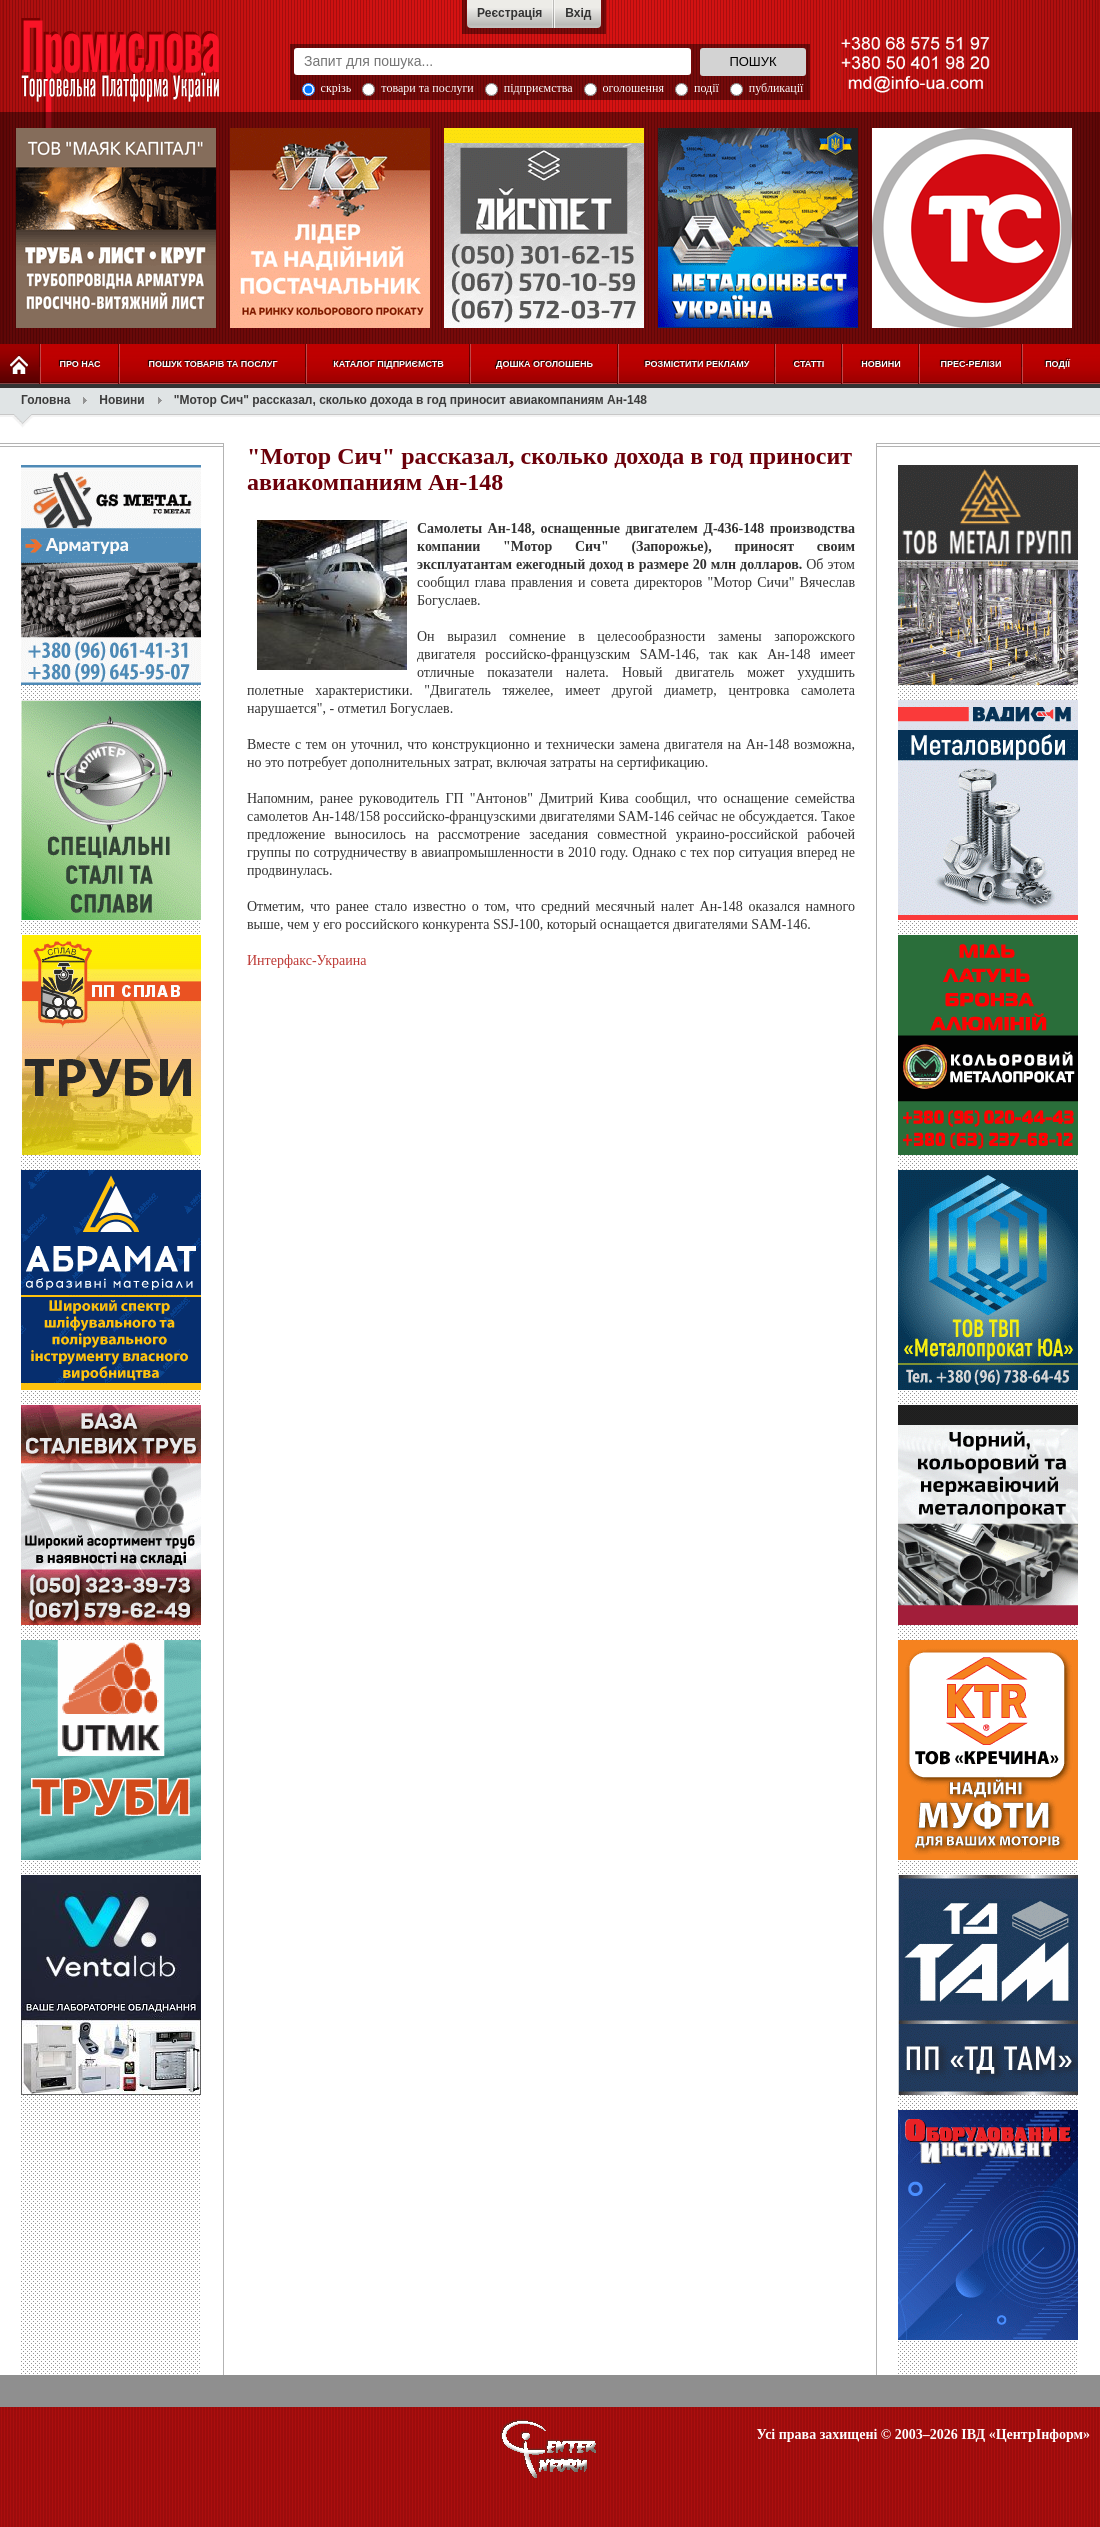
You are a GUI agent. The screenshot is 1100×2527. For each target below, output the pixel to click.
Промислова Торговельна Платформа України (142, 75)
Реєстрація (509, 13)
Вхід (578, 13)
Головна (45, 400)
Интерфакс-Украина (306, 960)
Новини (121, 400)
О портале (550, 2449)
